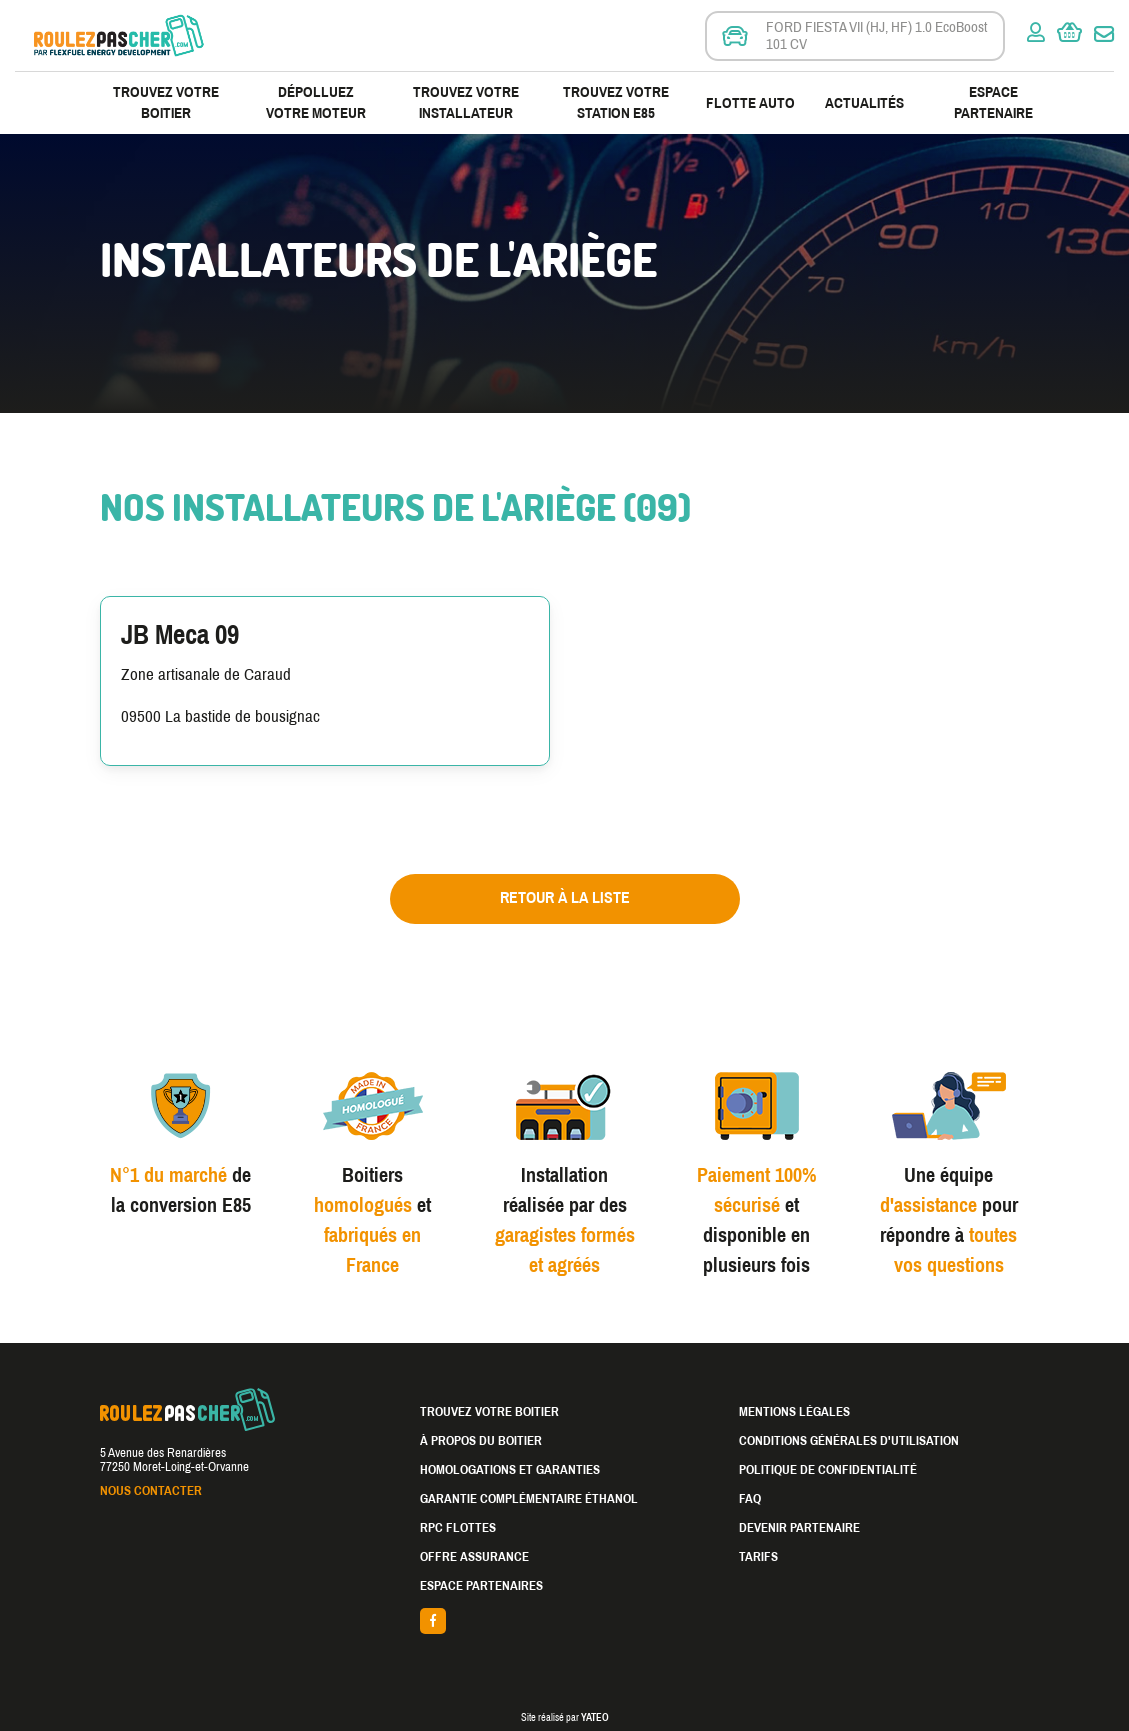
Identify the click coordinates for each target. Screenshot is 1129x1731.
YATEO (595, 1717)
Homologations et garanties (510, 1470)
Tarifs (758, 1557)
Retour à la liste (565, 897)
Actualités (864, 103)
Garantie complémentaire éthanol (529, 1499)
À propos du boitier (481, 1441)
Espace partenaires (481, 1586)
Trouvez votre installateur (466, 102)
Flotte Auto (750, 103)
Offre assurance (474, 1557)
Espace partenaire (993, 102)
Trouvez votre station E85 (616, 102)
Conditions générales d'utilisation (849, 1441)
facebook (565, 1621)
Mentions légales (794, 1412)
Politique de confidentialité (828, 1470)
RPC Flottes (458, 1528)
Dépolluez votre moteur (316, 102)
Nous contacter (151, 1491)
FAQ (750, 1499)
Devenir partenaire (799, 1528)
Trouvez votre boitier (166, 102)
